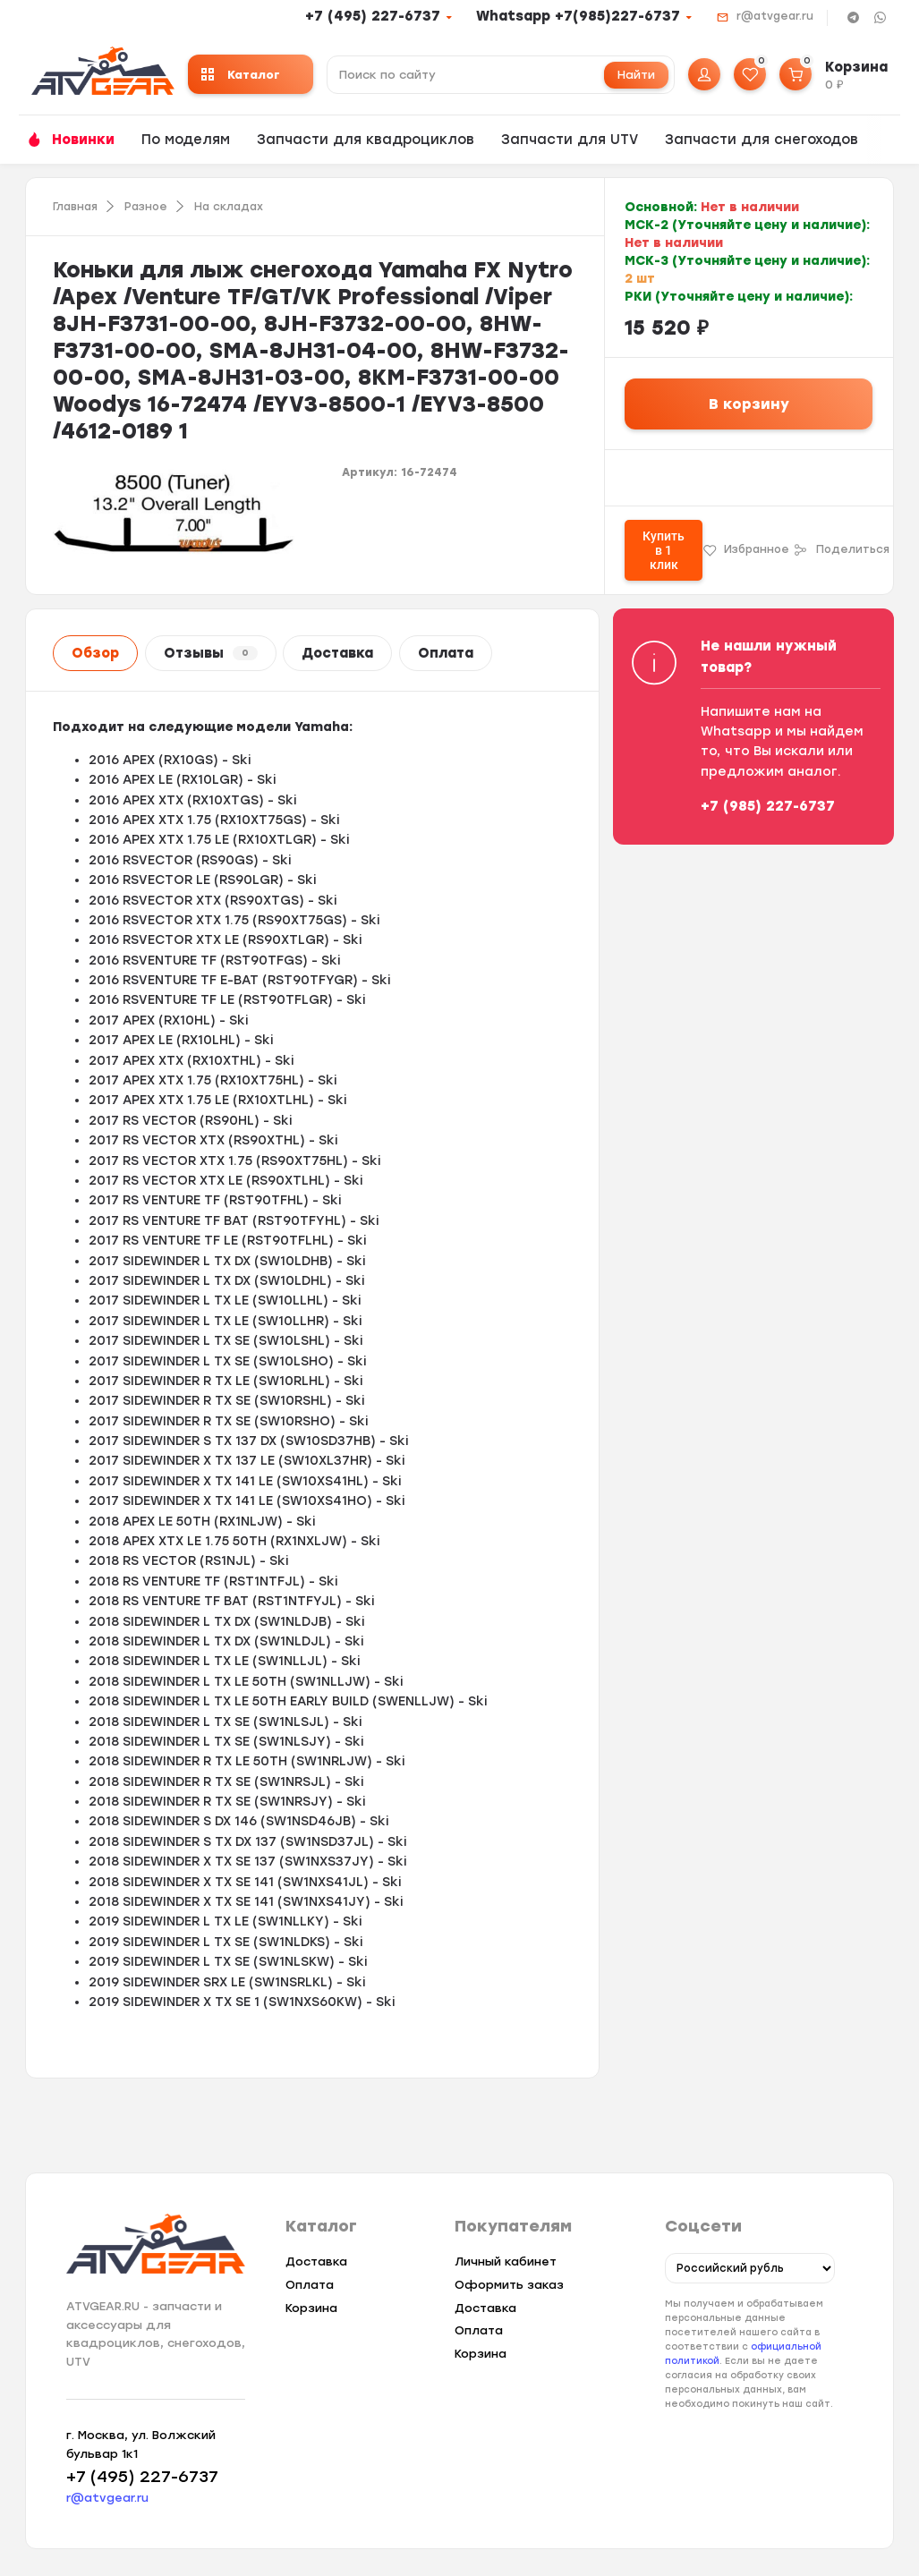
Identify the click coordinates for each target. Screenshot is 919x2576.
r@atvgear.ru (774, 16)
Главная (75, 206)
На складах (228, 206)
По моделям (185, 140)
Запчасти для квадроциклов (365, 140)
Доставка (337, 653)
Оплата (445, 653)
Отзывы (211, 653)
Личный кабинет (506, 2261)
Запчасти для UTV (569, 140)
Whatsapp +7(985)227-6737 (578, 16)
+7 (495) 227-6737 (372, 16)
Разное (145, 206)
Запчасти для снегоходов (761, 140)
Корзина (311, 2308)
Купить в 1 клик (663, 550)
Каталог (240, 74)
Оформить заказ (509, 2284)
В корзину (749, 403)
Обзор (95, 653)
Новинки (83, 140)
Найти (636, 74)
